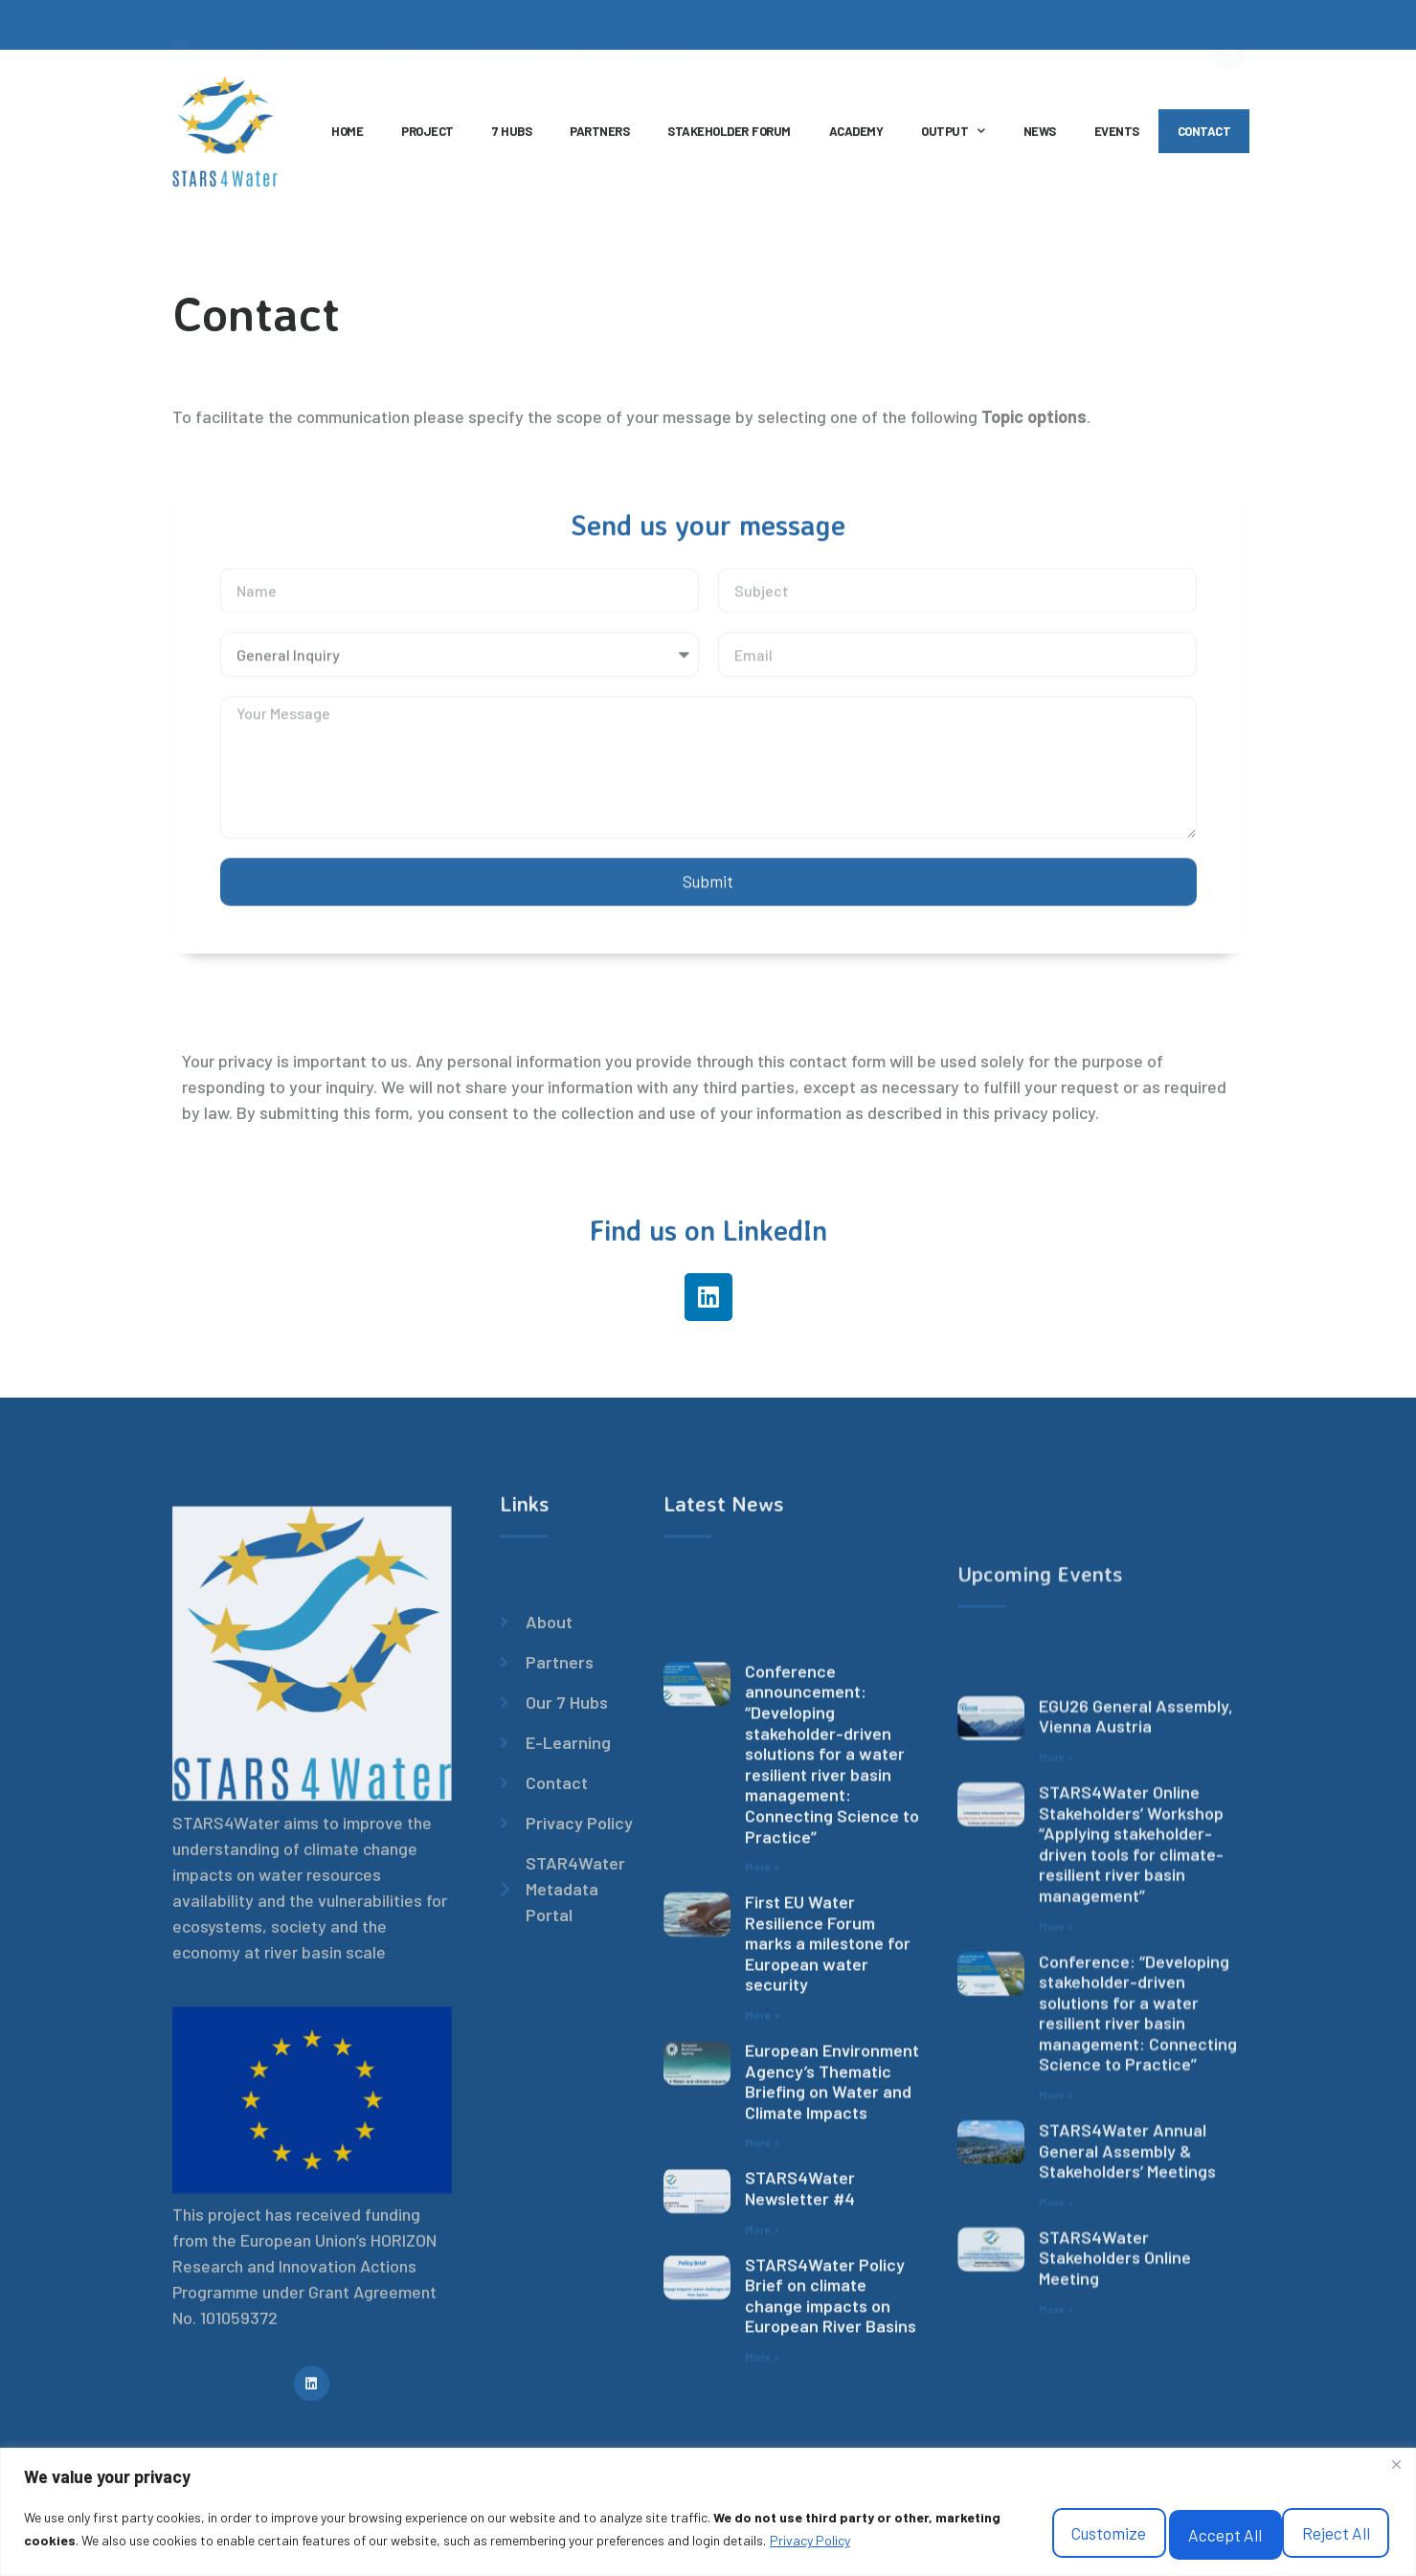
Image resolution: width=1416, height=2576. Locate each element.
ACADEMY (856, 138)
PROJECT (427, 138)
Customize (966, 2525)
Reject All (1139, 2525)
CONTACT (1204, 138)
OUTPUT (953, 139)
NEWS (1039, 138)
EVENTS (1116, 138)
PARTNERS (599, 138)
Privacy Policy (141, 2548)
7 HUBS (511, 138)
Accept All (1309, 2525)
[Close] (1395, 2455)
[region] (708, 2507)
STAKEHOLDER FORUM (729, 138)
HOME (347, 138)
